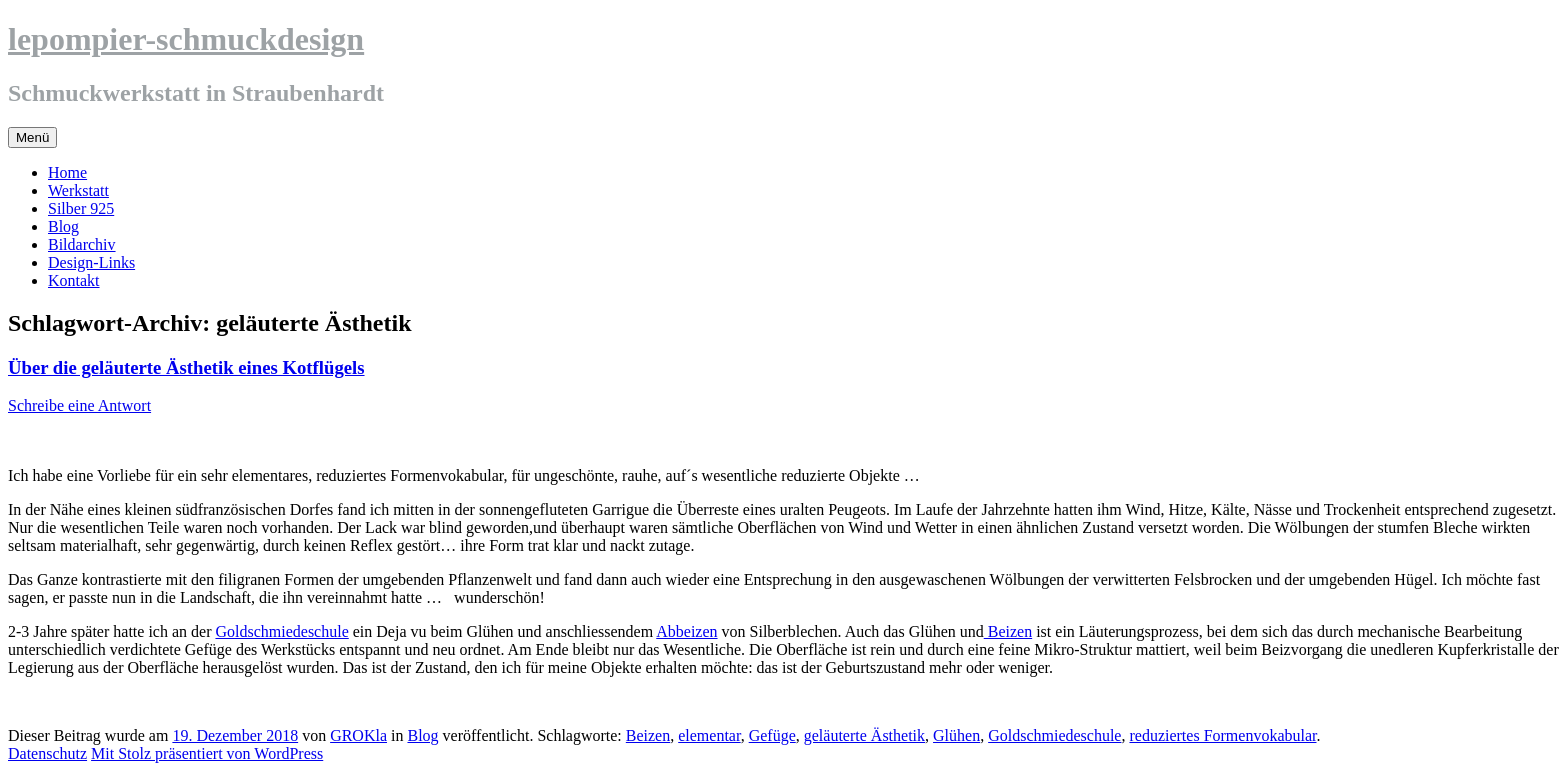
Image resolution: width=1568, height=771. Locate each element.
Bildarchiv (82, 244)
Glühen (956, 735)
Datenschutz (47, 753)
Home (67, 172)
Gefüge (772, 735)
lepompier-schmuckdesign (186, 39)
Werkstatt (78, 190)
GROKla (358, 735)
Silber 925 (81, 208)
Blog (63, 226)
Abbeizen (686, 631)
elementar (709, 735)
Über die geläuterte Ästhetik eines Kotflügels (186, 367)
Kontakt (74, 280)
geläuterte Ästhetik (864, 735)
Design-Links (91, 262)
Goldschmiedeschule (281, 631)
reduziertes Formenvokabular (1222, 735)
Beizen (1008, 631)
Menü (32, 137)
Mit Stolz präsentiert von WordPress (207, 753)
